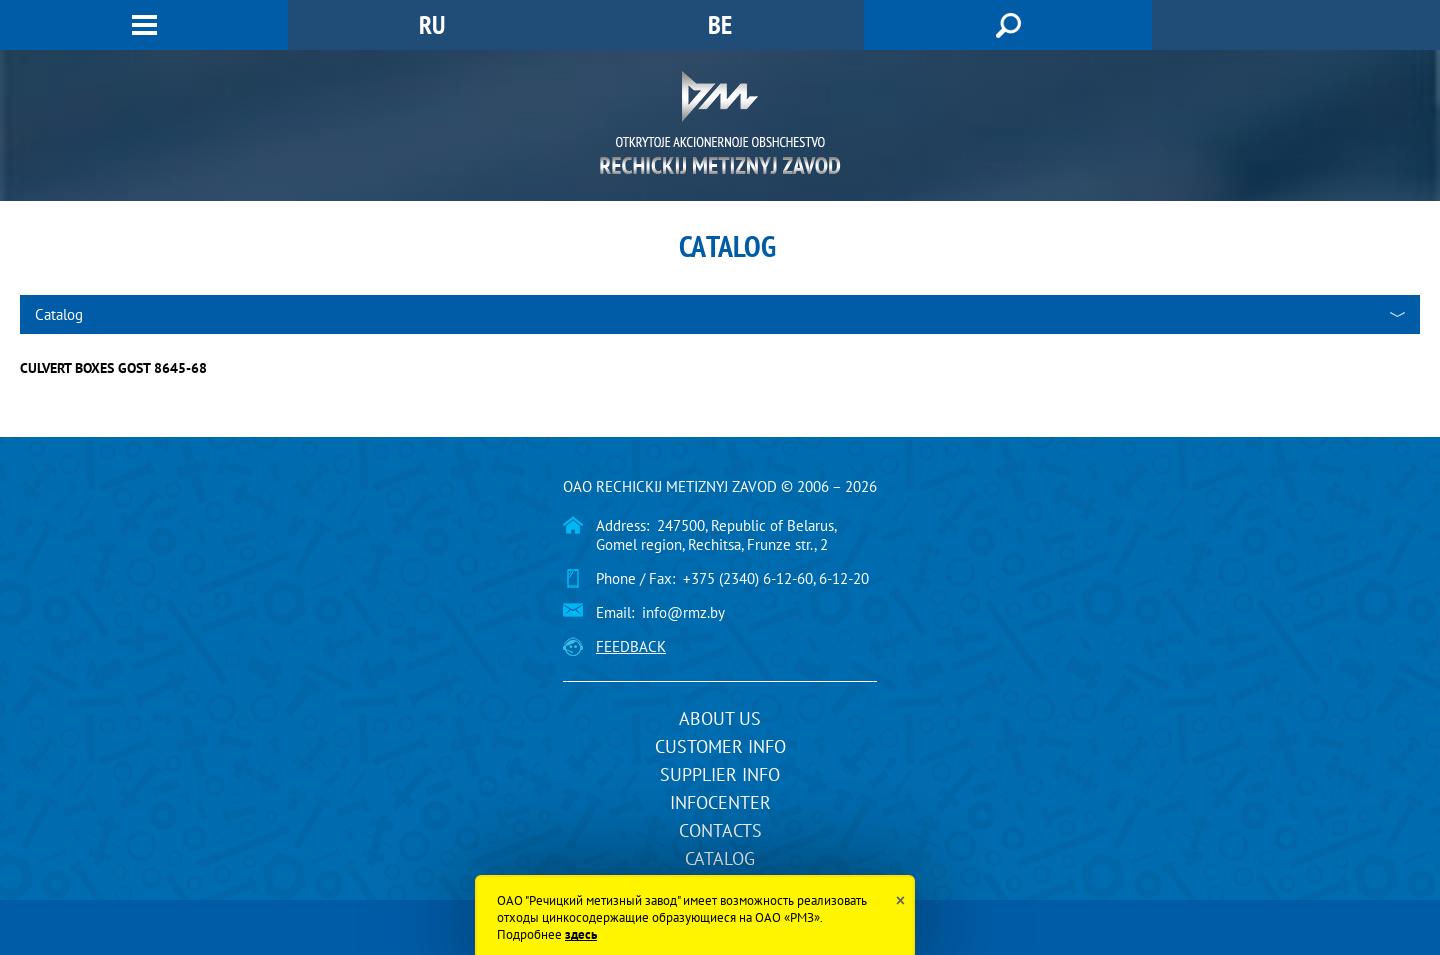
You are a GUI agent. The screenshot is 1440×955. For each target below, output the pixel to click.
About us (720, 718)
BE (720, 24)
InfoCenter (720, 802)
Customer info (720, 746)
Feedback (631, 646)
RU (432, 24)
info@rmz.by (683, 612)
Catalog (720, 858)
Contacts (720, 830)
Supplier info (720, 774)
